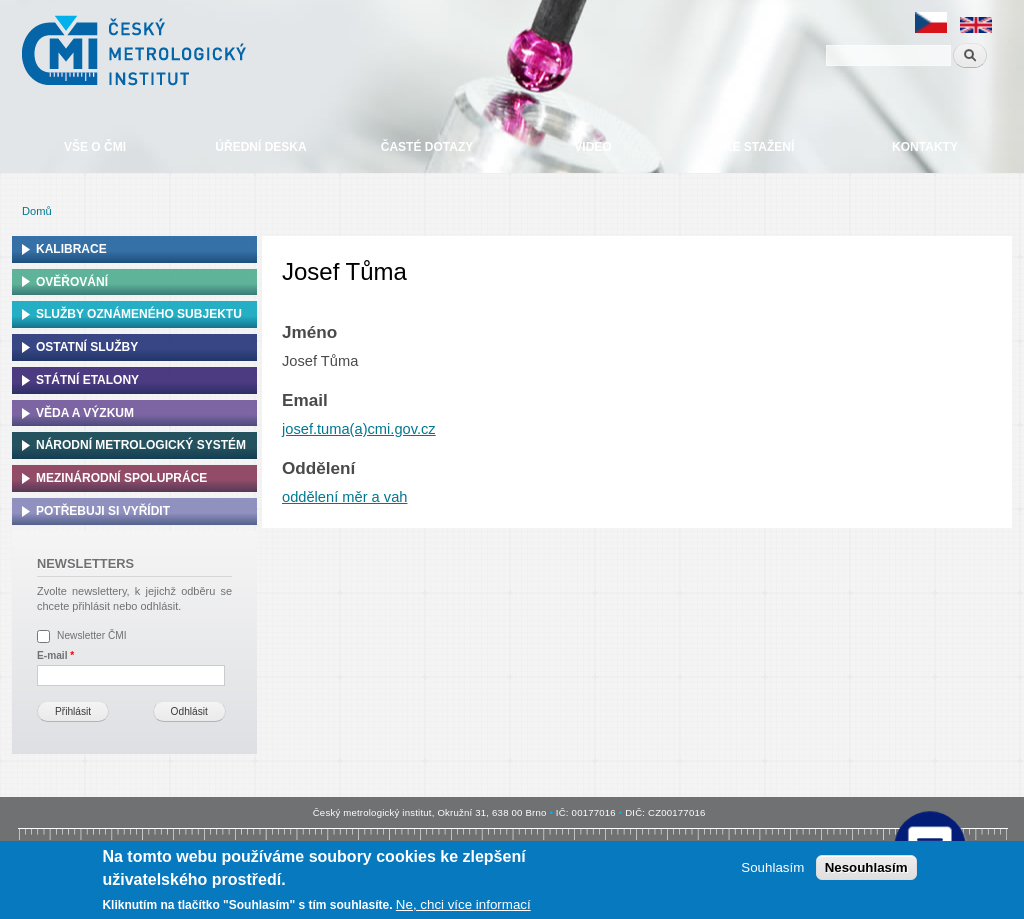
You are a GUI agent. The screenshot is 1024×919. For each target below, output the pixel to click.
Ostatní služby (87, 347)
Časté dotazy (427, 147)
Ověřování (72, 282)
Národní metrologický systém (141, 445)
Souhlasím (772, 867)
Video (592, 147)
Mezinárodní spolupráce (121, 478)
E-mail (55, 655)
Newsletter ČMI (92, 635)
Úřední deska (260, 147)
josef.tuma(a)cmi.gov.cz (359, 429)
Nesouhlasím (866, 867)
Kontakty (925, 147)
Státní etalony (87, 380)
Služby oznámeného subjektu (139, 314)
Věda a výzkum (85, 413)
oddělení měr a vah (344, 497)
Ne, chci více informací (463, 904)
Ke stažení (759, 147)
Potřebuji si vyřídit (103, 511)
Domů (37, 211)
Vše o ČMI (95, 147)
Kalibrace (71, 249)
